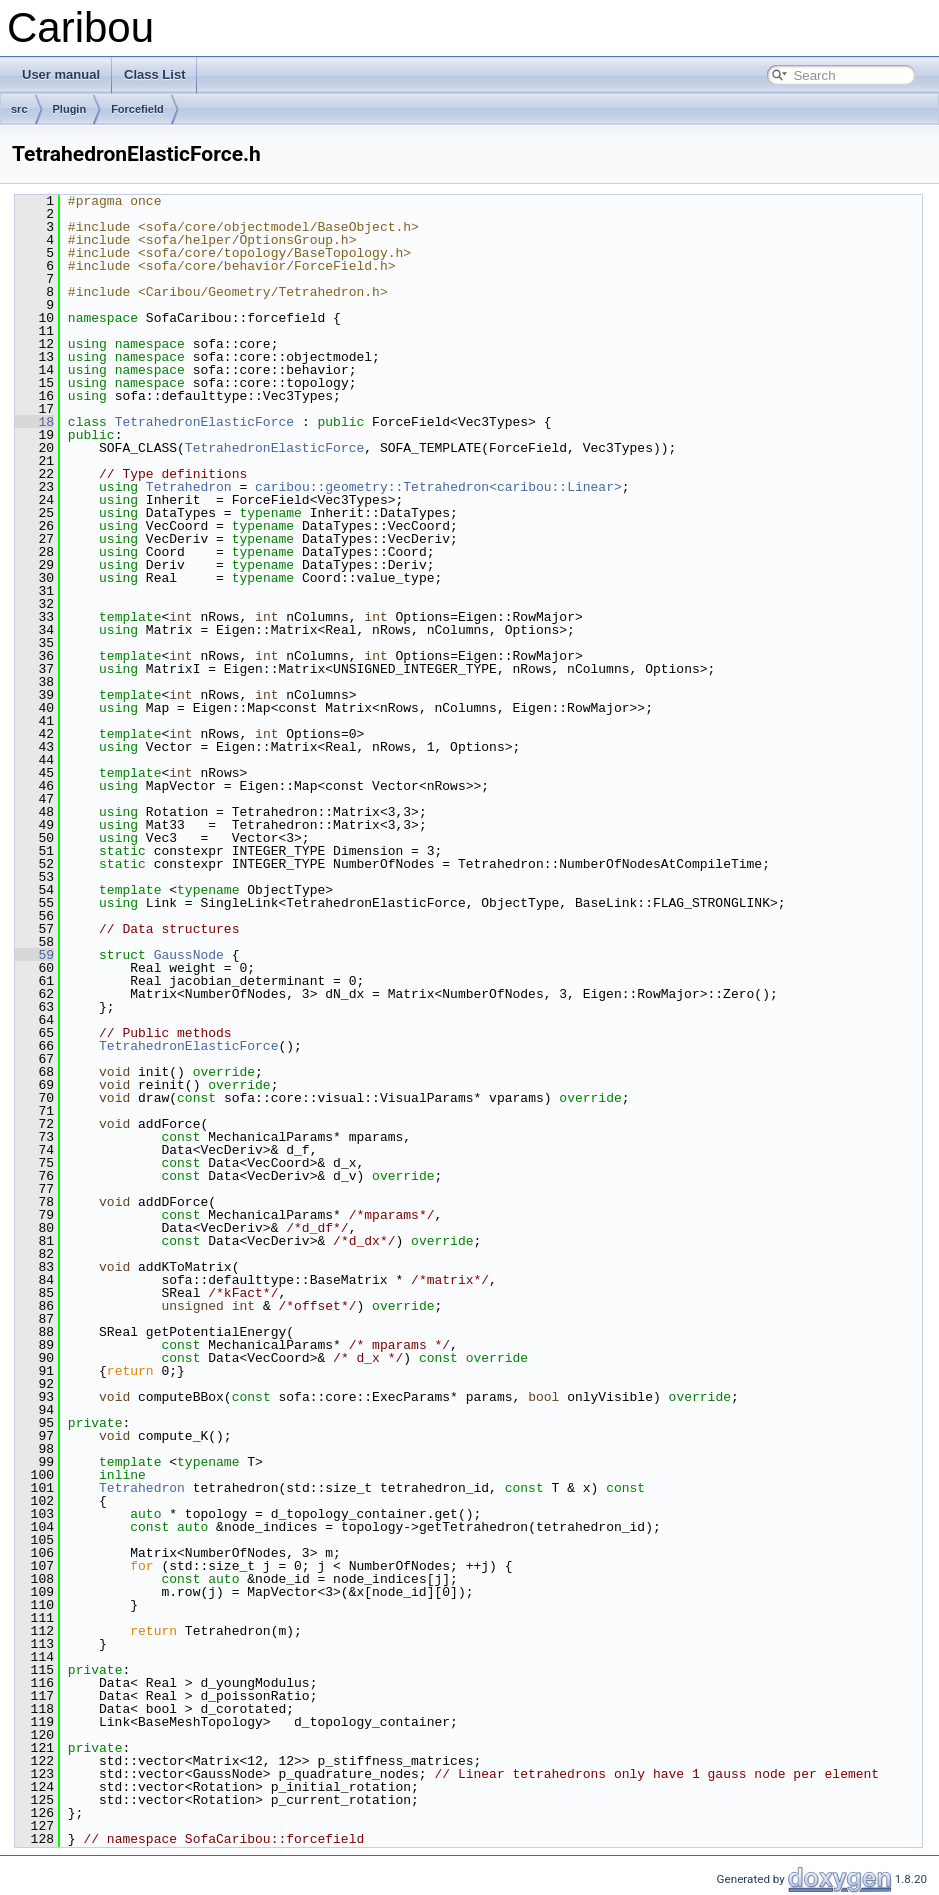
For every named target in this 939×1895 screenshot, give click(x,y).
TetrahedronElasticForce (204, 422)
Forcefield (137, 109)
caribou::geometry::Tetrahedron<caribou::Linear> (438, 487)
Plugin (70, 109)
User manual (61, 74)
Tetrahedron (189, 487)
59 (34, 955)
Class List (154, 74)
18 (34, 422)
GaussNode (189, 955)
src (19, 109)
